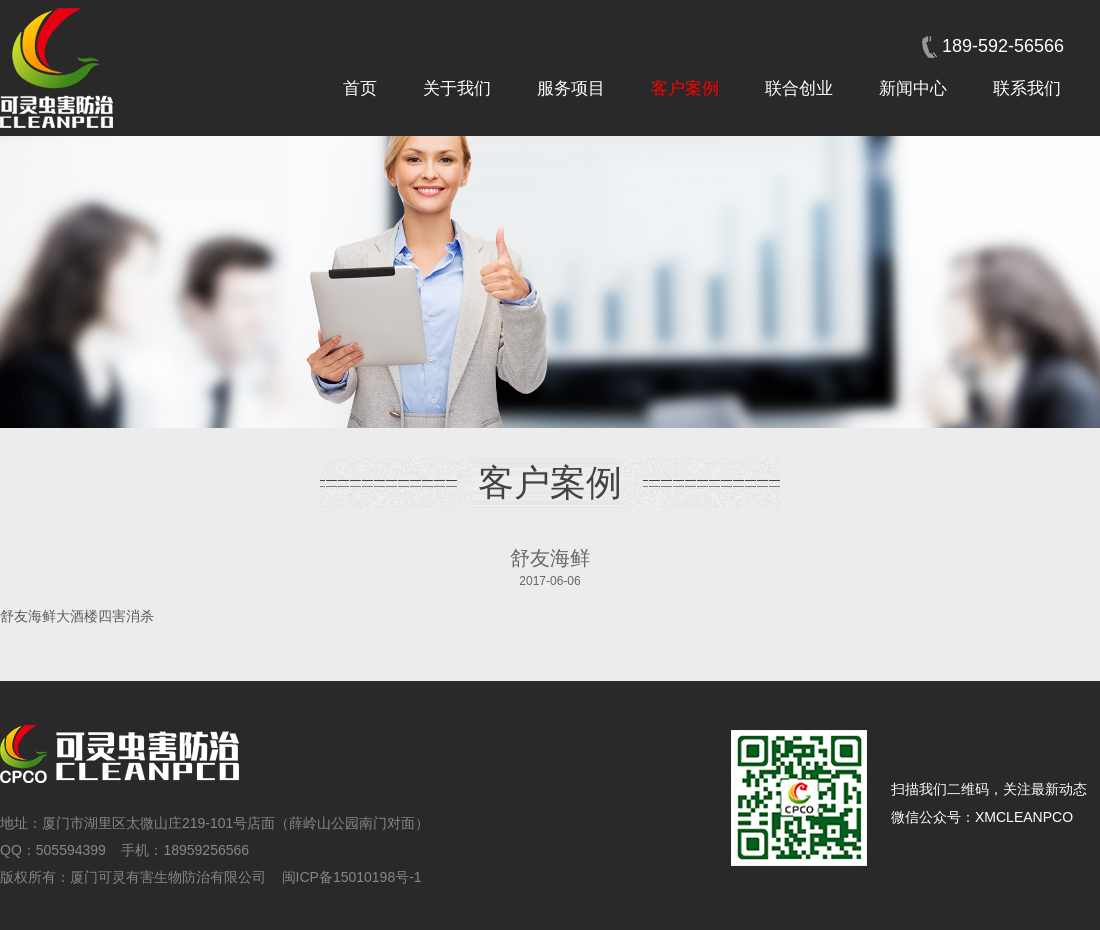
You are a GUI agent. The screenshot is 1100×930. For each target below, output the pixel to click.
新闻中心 (913, 88)
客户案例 (685, 88)
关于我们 (457, 88)
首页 (360, 88)
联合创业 (799, 88)
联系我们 (1027, 88)
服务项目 (571, 88)
